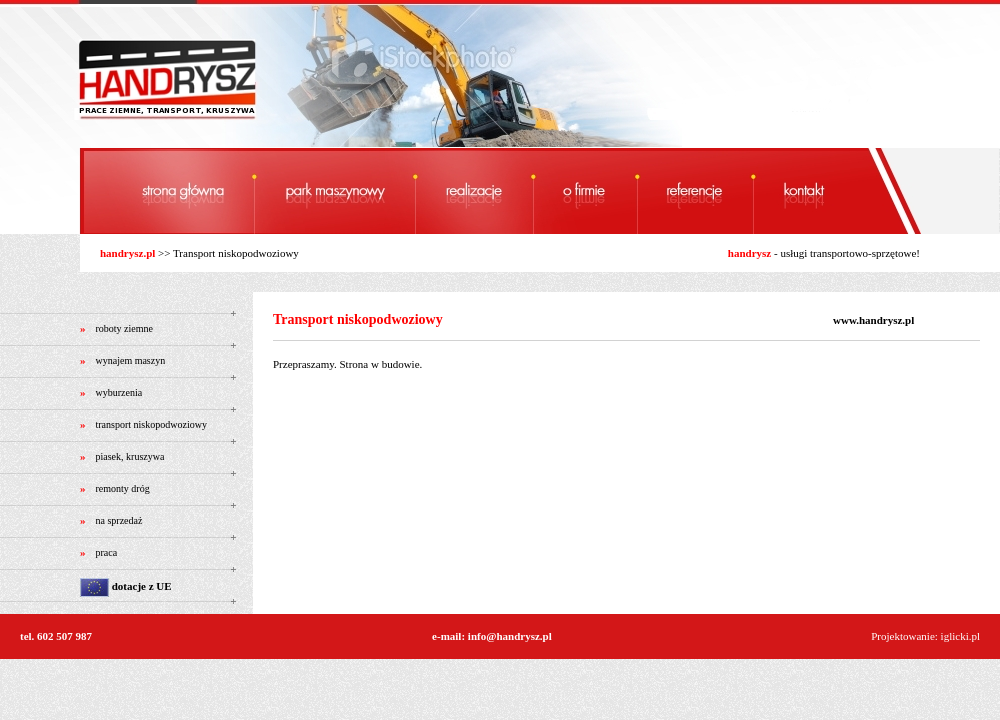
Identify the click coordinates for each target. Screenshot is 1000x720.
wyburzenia (119, 392)
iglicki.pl (960, 636)
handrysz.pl (127, 253)
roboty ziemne (124, 328)
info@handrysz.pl (510, 636)
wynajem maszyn (131, 360)
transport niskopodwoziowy (151, 424)
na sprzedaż (119, 520)
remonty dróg (123, 488)
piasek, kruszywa (130, 456)
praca (107, 552)
